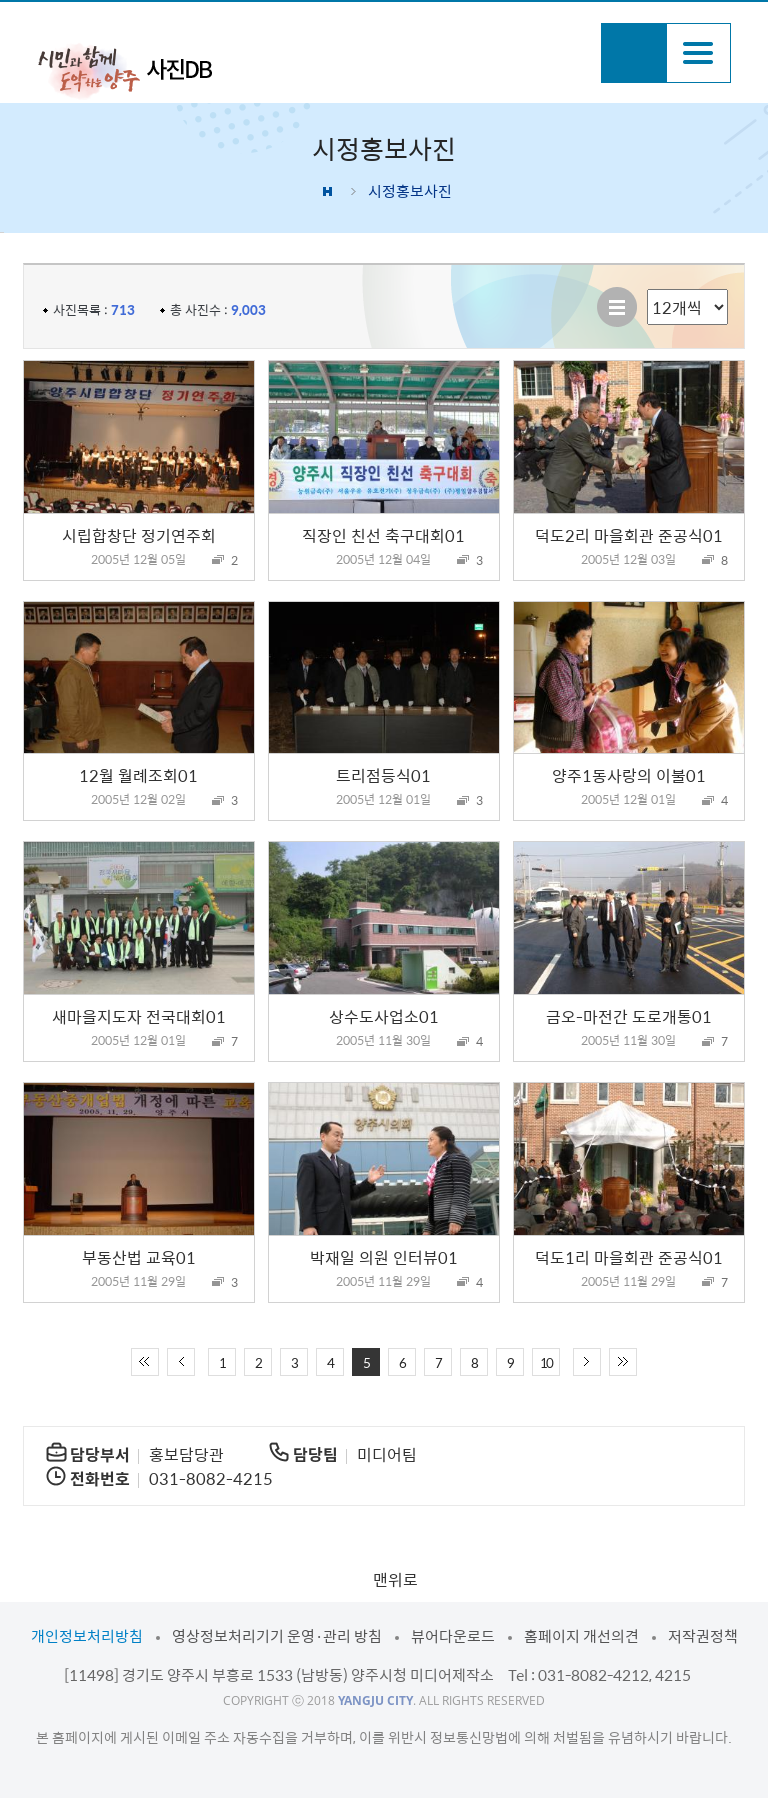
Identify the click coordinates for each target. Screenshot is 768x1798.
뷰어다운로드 (453, 1636)
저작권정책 (703, 1636)
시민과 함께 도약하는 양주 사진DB (125, 70)
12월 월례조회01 (138, 775)
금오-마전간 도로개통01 (629, 1016)
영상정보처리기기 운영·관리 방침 (277, 1636)
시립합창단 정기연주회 (139, 535)
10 (546, 1362)
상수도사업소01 (384, 1016)
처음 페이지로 (145, 1362)
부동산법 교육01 (139, 1257)
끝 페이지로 (623, 1362)
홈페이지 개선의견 (581, 1636)
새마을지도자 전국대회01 (139, 1016)
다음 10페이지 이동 (587, 1362)
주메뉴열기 (698, 53)
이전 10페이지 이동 (181, 1362)
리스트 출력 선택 (647, 289)
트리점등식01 (383, 775)
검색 (633, 53)
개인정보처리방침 (87, 1636)
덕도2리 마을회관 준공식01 (629, 535)
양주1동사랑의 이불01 (629, 775)
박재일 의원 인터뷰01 (384, 1257)
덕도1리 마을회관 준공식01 (629, 1257)
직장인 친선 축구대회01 (383, 535)
